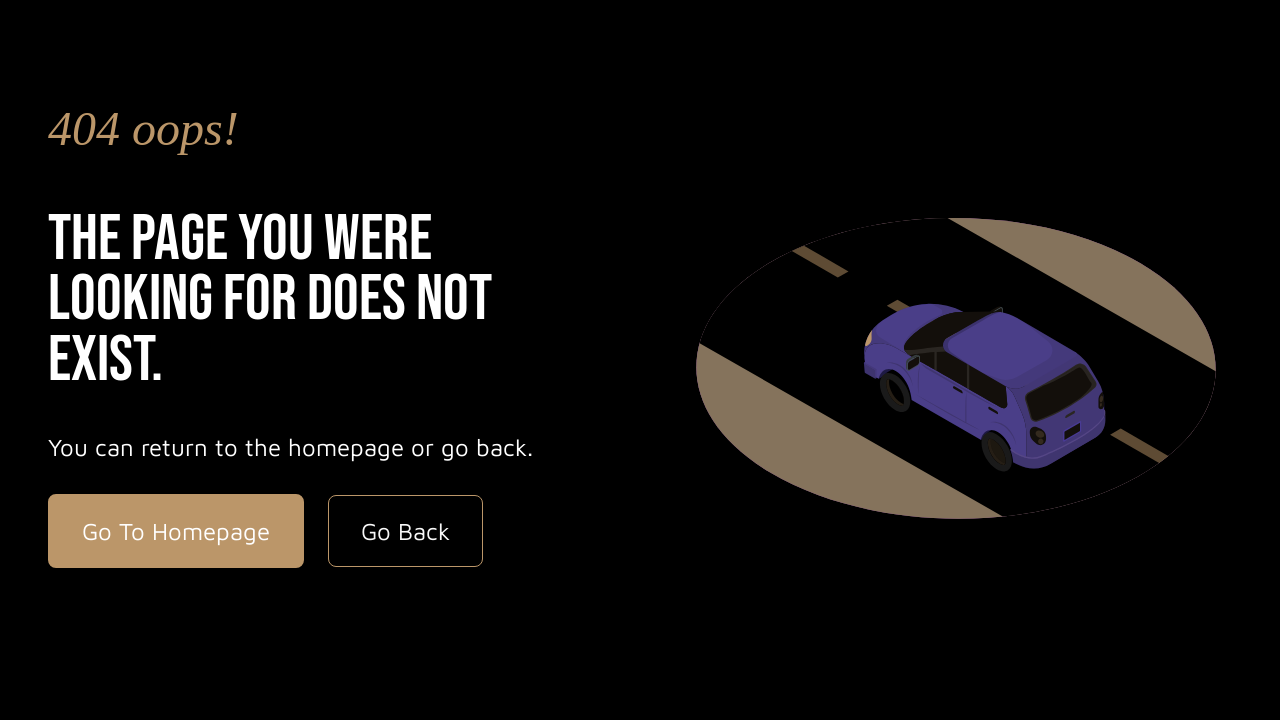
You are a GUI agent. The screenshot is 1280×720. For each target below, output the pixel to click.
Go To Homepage (176, 531)
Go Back (405, 531)
